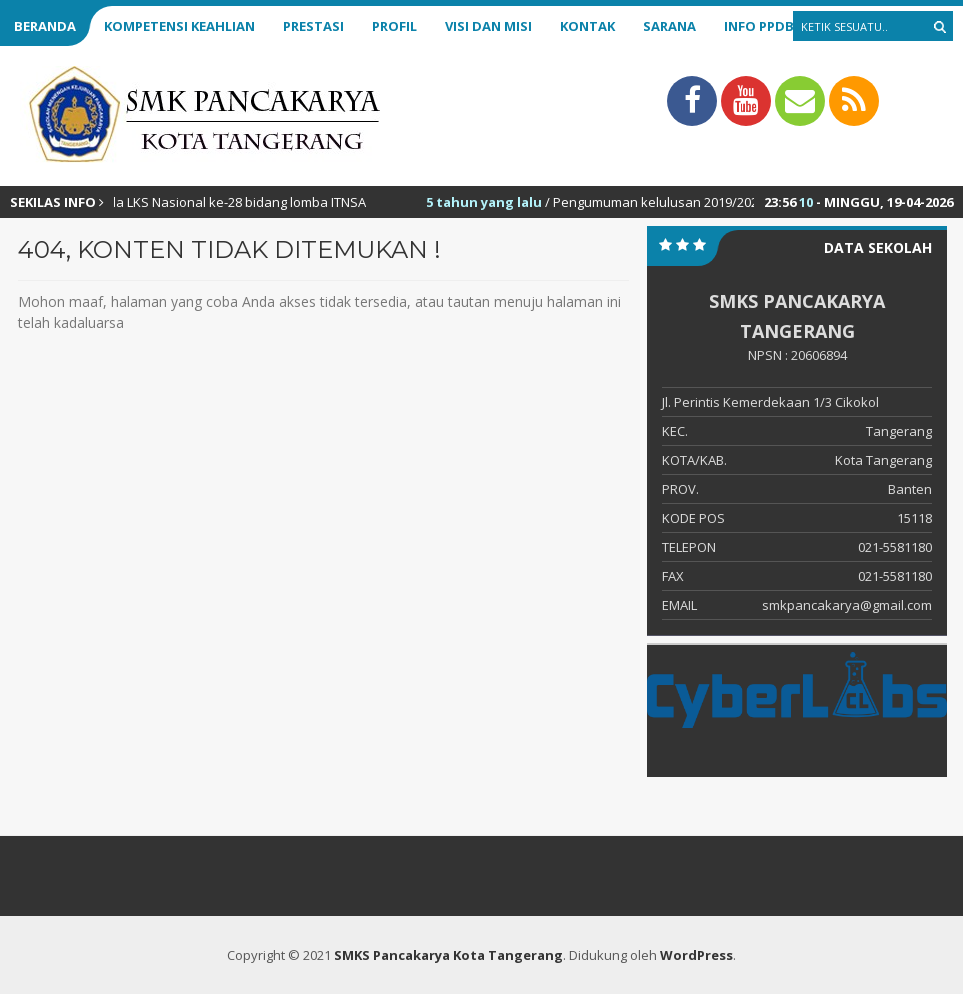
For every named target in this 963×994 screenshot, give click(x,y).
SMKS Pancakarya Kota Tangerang (448, 955)
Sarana (669, 26)
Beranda (45, 26)
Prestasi (313, 26)
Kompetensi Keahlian (179, 26)
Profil (394, 26)
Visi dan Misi (488, 26)
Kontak (587, 26)
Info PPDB (759, 26)
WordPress (696, 955)
